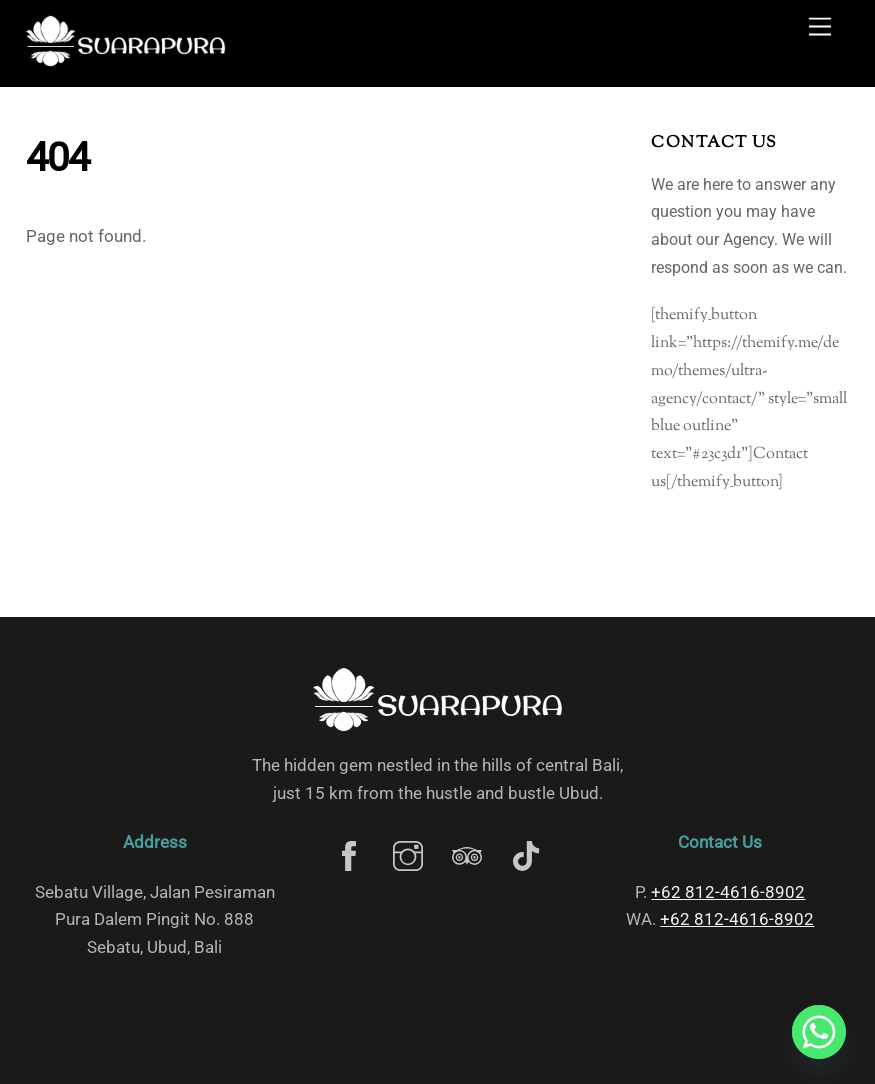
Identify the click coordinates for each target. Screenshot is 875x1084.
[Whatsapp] (819, 1032)
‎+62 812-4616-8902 (728, 892)
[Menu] (820, 27)
